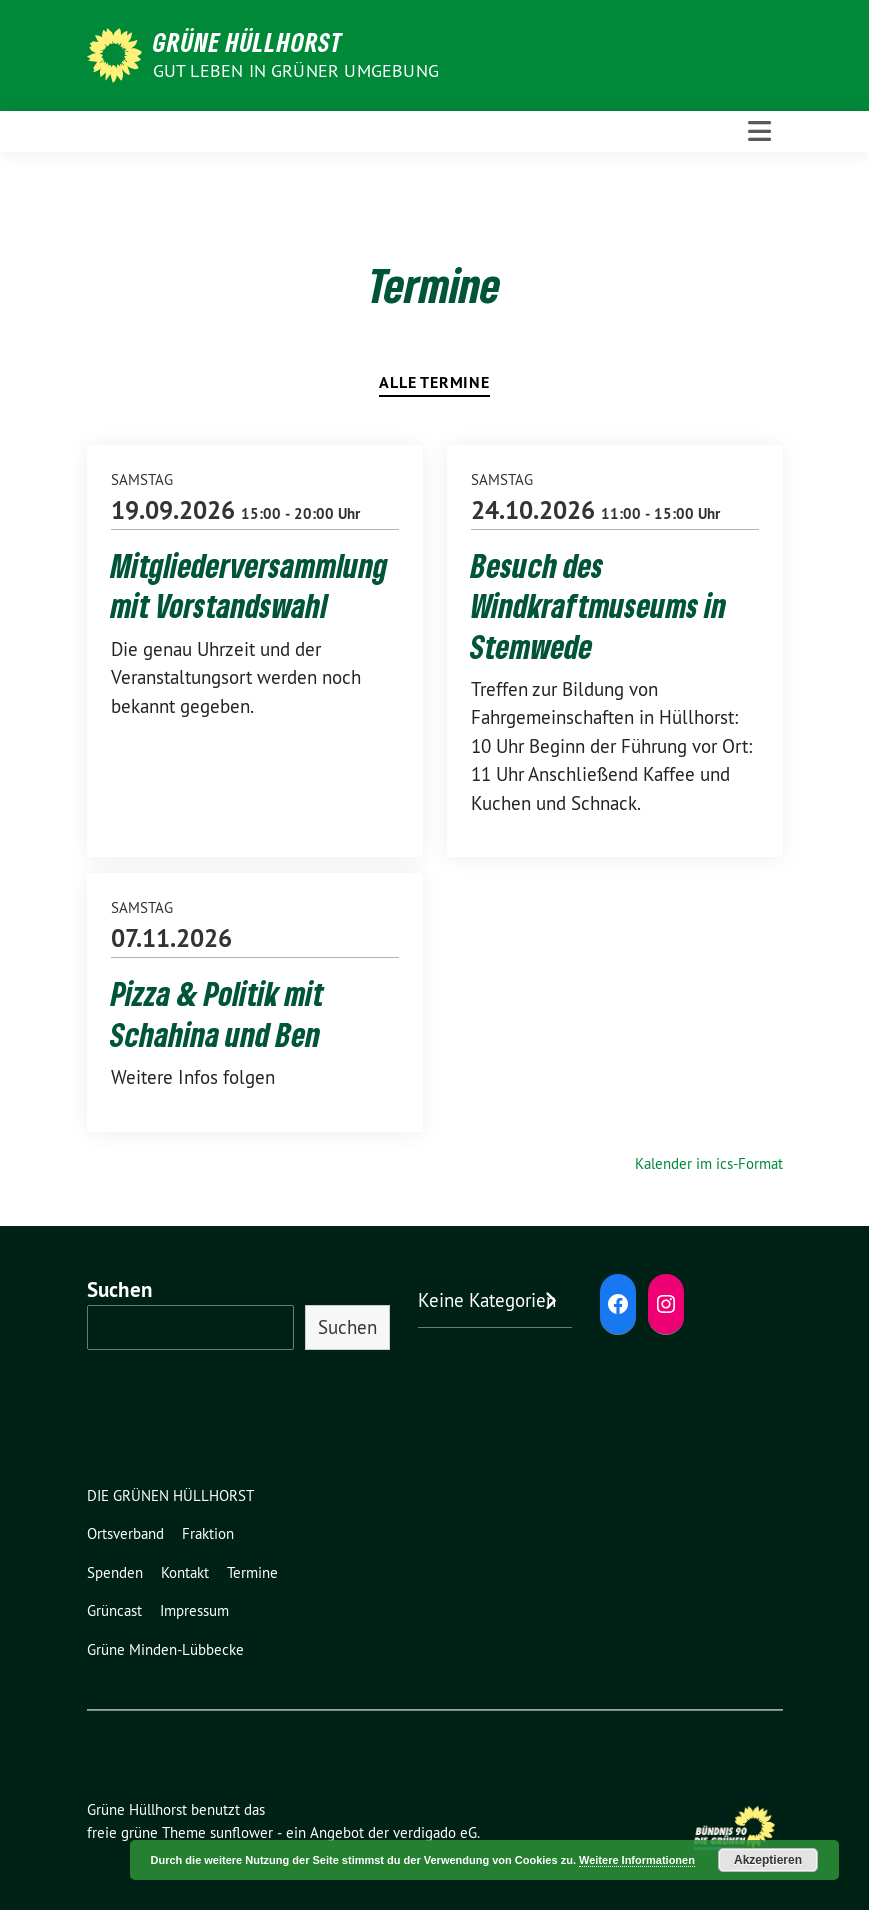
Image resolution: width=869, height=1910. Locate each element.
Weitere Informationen (637, 1860)
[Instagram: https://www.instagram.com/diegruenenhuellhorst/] (666, 1304)
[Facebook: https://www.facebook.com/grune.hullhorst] (618, 1304)
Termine (252, 1572)
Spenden (115, 1572)
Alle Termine (434, 382)
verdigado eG (435, 1832)
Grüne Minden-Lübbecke (165, 1649)
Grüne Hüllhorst (248, 42)
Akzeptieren (768, 1860)
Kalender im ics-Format (709, 1163)
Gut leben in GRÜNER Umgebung (296, 70)
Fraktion (208, 1533)
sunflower (241, 1832)
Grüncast (114, 1610)
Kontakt (185, 1572)
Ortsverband (125, 1533)
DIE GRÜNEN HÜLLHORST (170, 1495)
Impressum (194, 1610)
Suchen (120, 1289)
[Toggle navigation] (759, 131)
